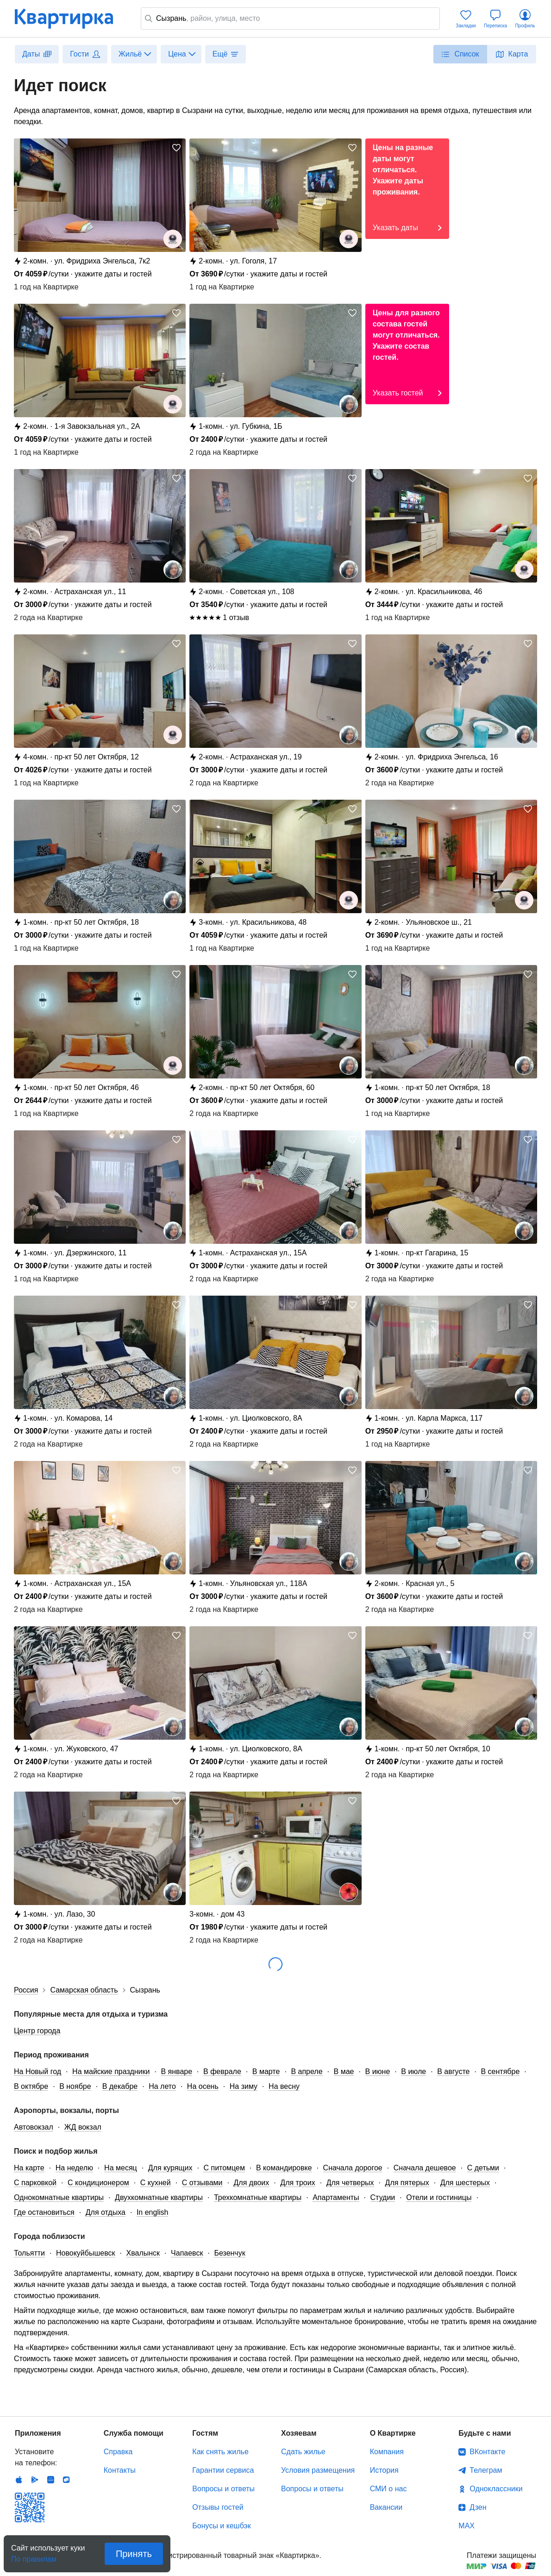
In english (153, 2212)
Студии (382, 2197)
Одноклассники (496, 2489)
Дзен (478, 2507)
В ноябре (75, 2086)
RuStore (66, 2479)
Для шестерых (465, 2183)
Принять (134, 2554)
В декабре (120, 2086)
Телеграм (486, 2470)
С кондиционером (98, 2183)
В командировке (284, 2168)
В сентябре (500, 2071)
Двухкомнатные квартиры (159, 2197)
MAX (466, 2526)
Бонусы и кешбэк (221, 2526)
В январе (176, 2071)
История (384, 2470)
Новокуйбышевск (85, 2253)
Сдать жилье (303, 2452)
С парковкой (35, 2183)
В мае (344, 2071)
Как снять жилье (220, 2452)
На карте (29, 2168)
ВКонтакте (487, 2452)
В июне (377, 2071)
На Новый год (37, 2071)
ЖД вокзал (82, 2127)
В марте (266, 2071)
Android (35, 2479)
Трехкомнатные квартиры (257, 2197)
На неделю (74, 2168)
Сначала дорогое (352, 2168)
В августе (453, 2071)
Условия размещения (318, 2470)
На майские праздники (111, 2071)
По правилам (33, 2556)
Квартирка (70, 18)
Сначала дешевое (425, 2168)
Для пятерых (407, 2183)
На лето (162, 2086)
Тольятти (29, 2253)
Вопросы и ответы (223, 2489)
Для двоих (251, 2183)
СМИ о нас (388, 2489)
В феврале (222, 2071)
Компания (387, 2452)
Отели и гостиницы (438, 2197)
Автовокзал (33, 2127)
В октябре (31, 2086)
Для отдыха (105, 2212)
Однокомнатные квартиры (59, 2197)
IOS (19, 2479)
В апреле (306, 2071)
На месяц (120, 2168)
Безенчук (229, 2253)
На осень (203, 2086)
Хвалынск (143, 2253)
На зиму (243, 2086)
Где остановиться (44, 2212)
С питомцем (224, 2168)
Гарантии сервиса (223, 2470)
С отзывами (202, 2183)
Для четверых (350, 2183)
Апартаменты (336, 2197)
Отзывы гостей (217, 2507)
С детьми (483, 2168)
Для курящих (170, 2168)
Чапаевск (187, 2253)
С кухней (155, 2183)
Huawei (50, 2479)
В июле (413, 2071)
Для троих (297, 2183)
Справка (118, 2452)
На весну (284, 2086)
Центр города (37, 2031)
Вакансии (386, 2507)
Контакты (120, 2470)
